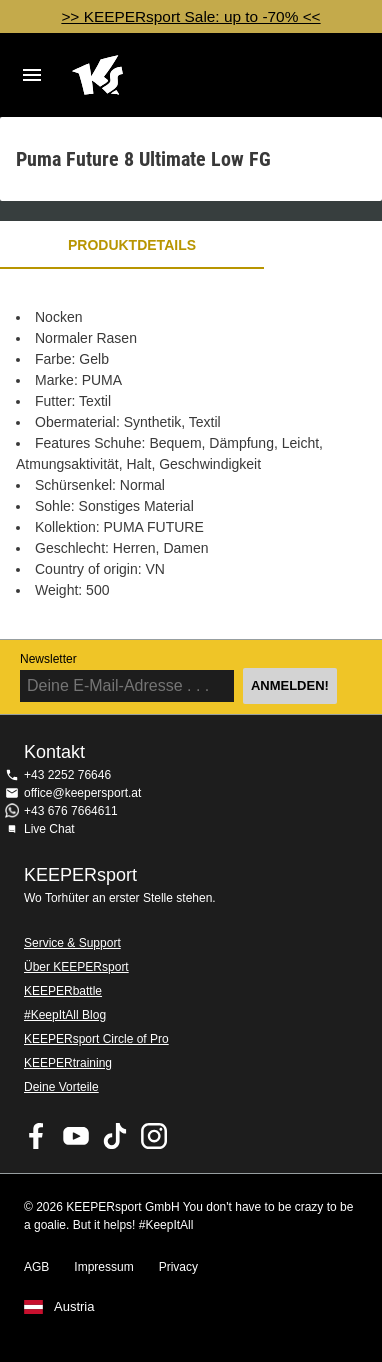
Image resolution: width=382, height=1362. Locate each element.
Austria (74, 1307)
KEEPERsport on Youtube (76, 1136)
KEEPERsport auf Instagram (154, 1136)
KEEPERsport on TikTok (115, 1136)
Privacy (178, 1267)
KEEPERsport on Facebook (37, 1136)
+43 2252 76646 (67, 775)
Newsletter (48, 659)
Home (175, 75)
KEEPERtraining (68, 1063)
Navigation (32, 75)
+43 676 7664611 (71, 811)
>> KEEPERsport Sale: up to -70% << (190, 16)
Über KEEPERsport (76, 967)
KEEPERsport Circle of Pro (96, 1039)
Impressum (103, 1267)
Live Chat (49, 829)
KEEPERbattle (63, 991)
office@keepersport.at (82, 793)
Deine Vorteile (61, 1087)
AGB (36, 1267)
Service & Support (72, 943)
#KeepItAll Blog (65, 1015)
